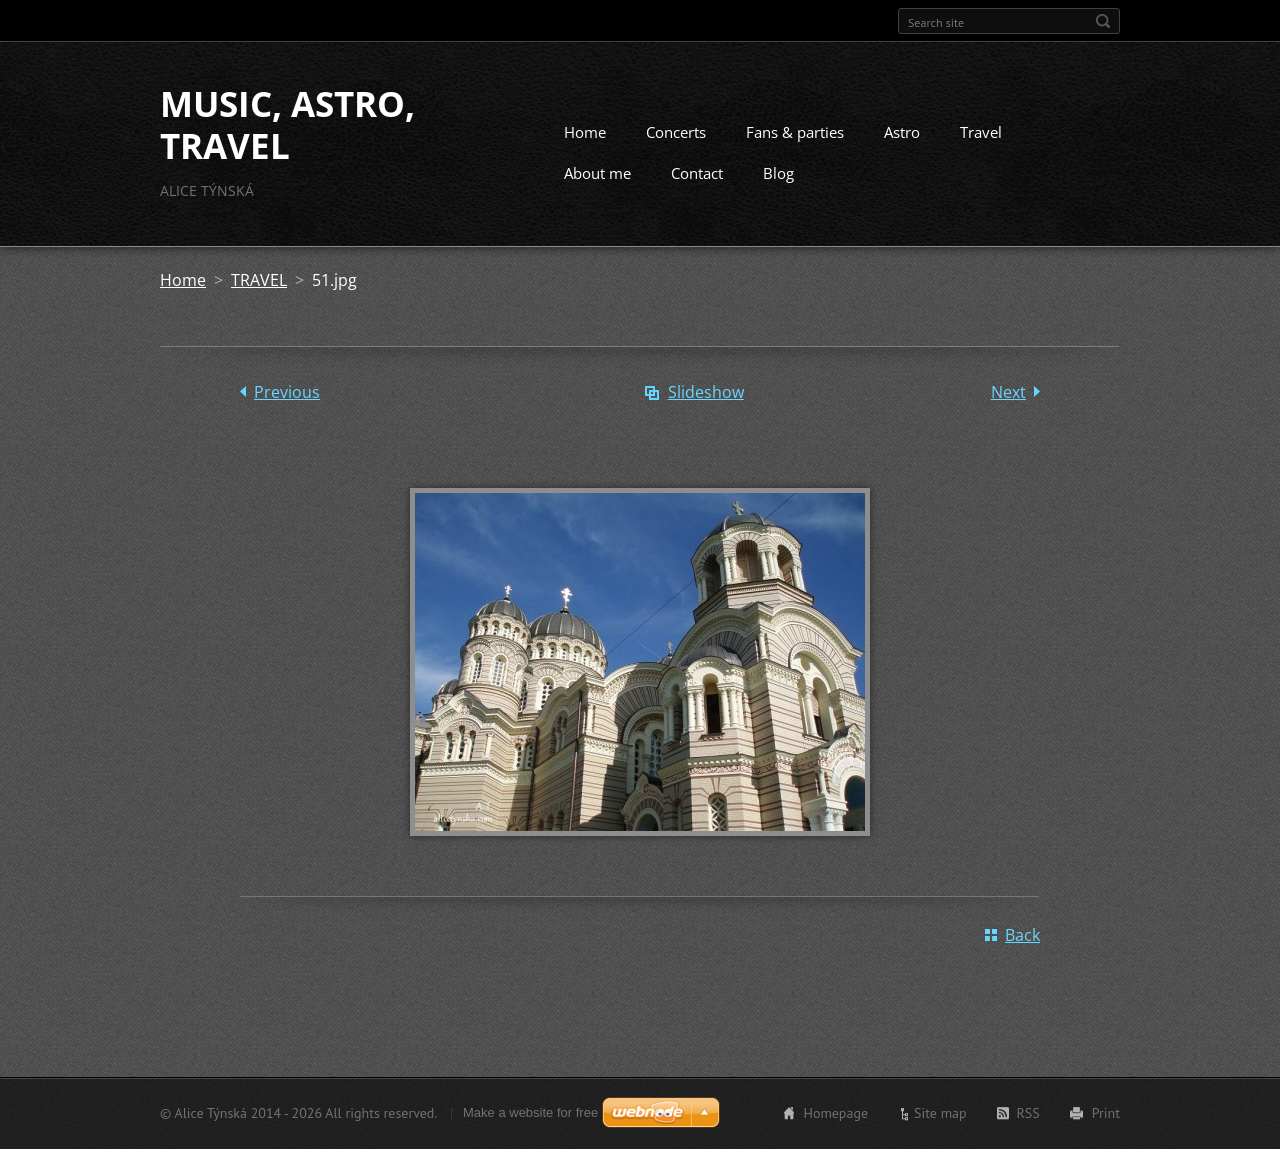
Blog (778, 173)
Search (1103, 21)
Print (1106, 1113)
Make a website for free (530, 1112)
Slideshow (706, 392)
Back (1022, 935)
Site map (940, 1113)
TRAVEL (259, 280)
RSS (1028, 1113)
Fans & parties (795, 132)
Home (585, 132)
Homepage (835, 1113)
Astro (902, 132)
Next (1008, 392)
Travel (981, 132)
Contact (697, 173)
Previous (287, 392)
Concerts (676, 132)
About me (597, 173)
